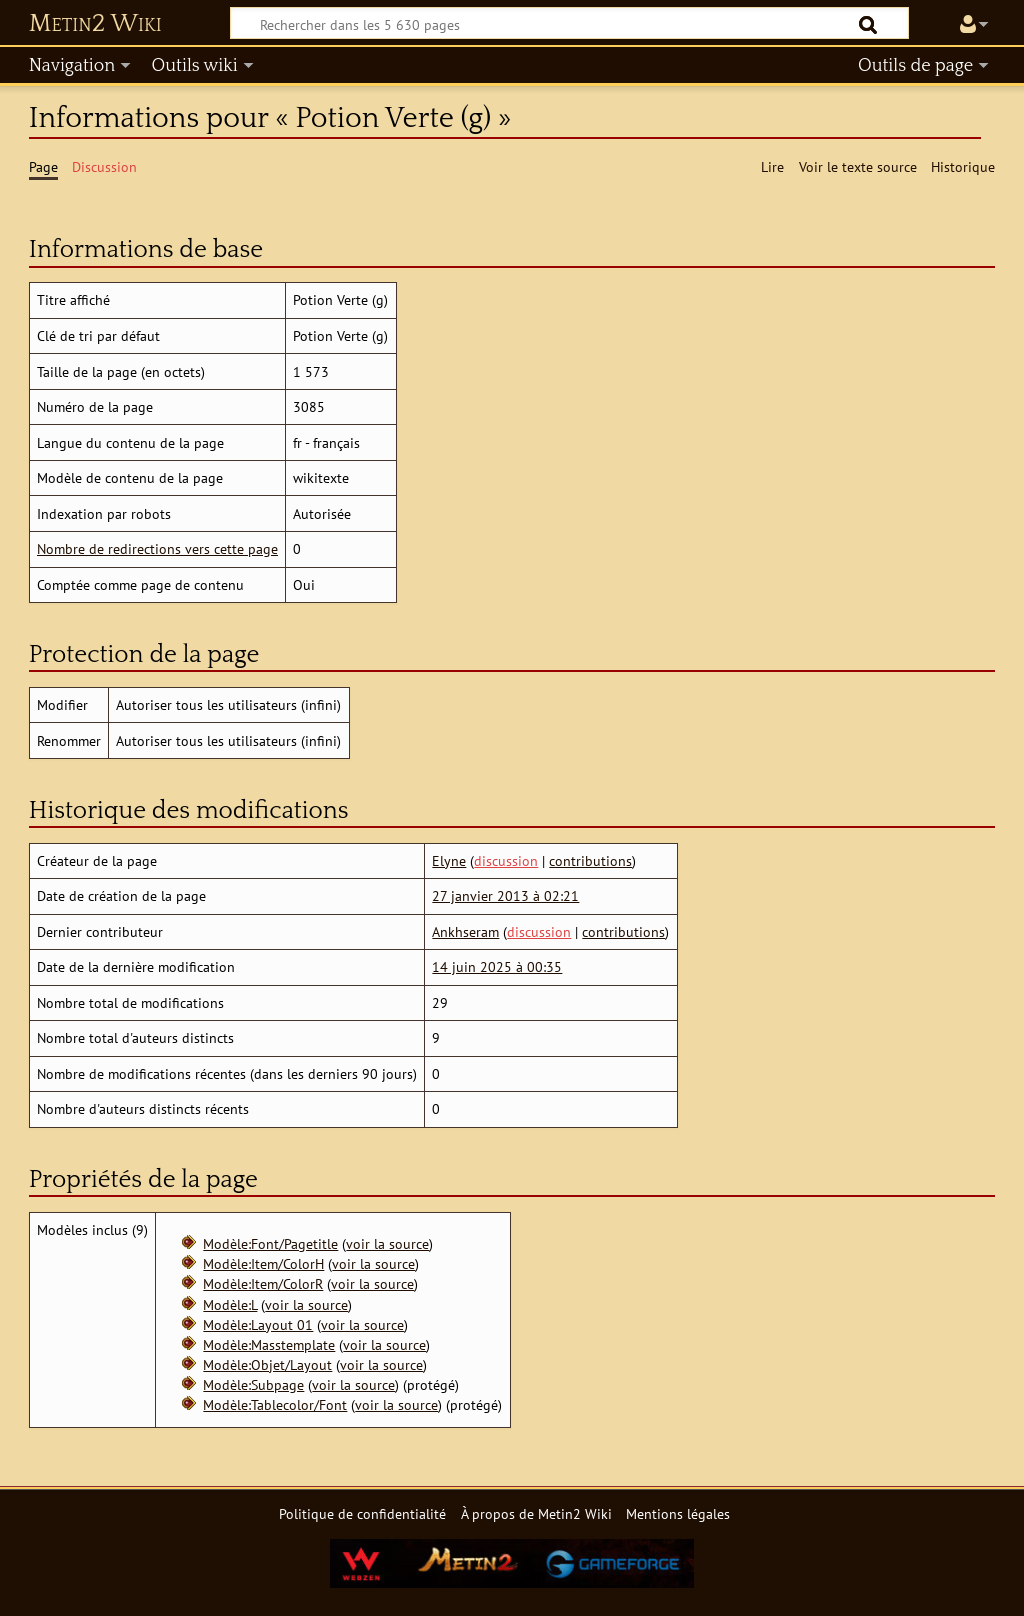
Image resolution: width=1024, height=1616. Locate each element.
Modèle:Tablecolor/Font (275, 1404)
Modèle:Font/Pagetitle (270, 1243)
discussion (506, 860)
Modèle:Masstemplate (269, 1344)
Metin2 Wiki (95, 24)
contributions (590, 860)
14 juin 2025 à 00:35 (497, 966)
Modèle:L (230, 1304)
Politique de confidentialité (362, 1513)
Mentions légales (678, 1513)
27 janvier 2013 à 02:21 (505, 895)
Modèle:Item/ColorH (263, 1263)
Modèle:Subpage (253, 1384)
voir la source (387, 1243)
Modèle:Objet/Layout (267, 1364)
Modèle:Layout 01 (258, 1324)
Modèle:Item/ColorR (263, 1283)
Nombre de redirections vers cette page (157, 548)
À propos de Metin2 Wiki (536, 1513)
